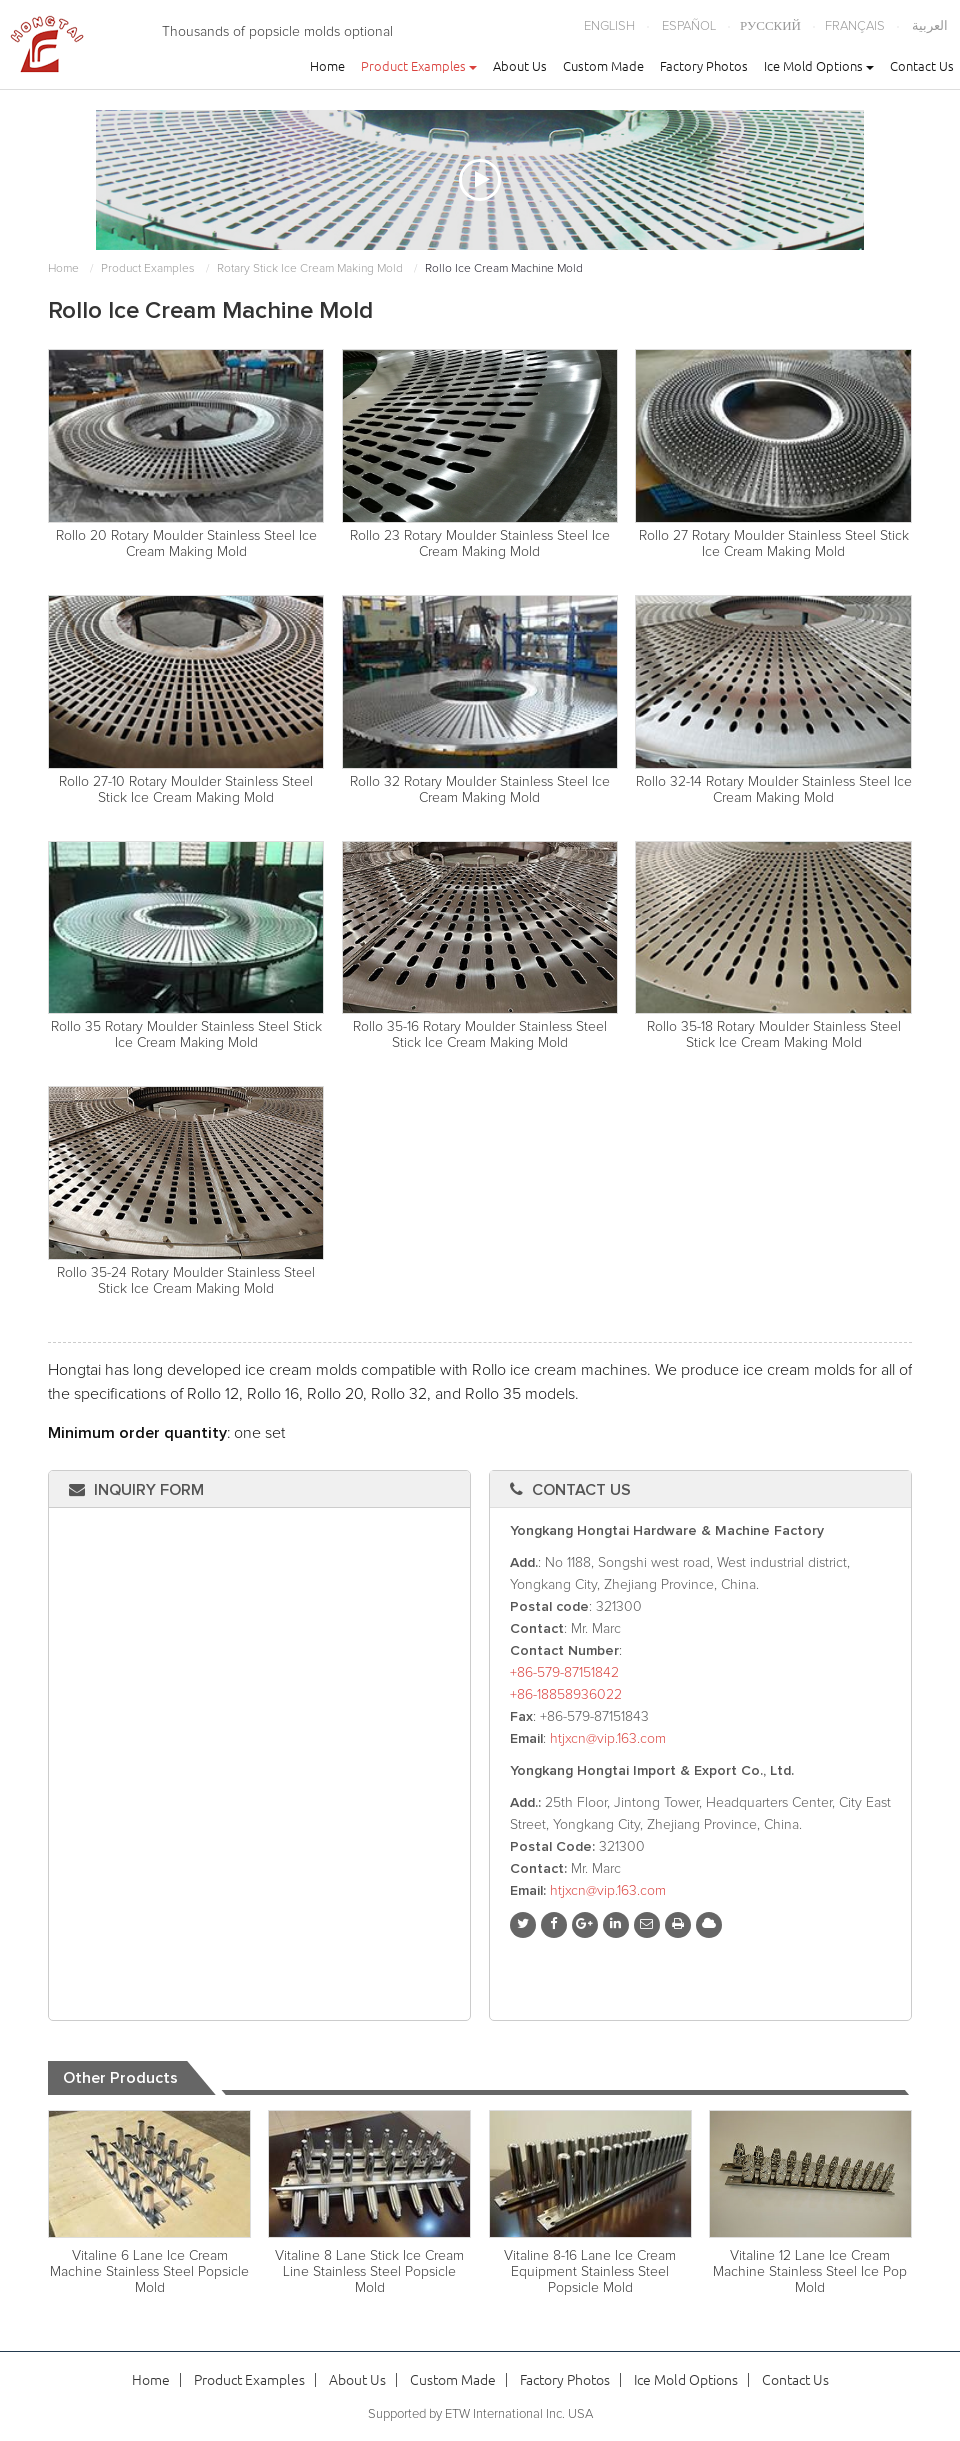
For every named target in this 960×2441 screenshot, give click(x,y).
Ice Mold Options (686, 2380)
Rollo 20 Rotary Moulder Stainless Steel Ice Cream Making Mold (186, 544)
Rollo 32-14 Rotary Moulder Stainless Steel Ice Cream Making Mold (774, 790)
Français (855, 26)
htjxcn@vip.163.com (608, 1739)
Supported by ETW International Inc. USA (480, 2414)
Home (327, 66)
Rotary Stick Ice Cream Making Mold (310, 269)
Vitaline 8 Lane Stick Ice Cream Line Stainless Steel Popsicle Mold (369, 2272)
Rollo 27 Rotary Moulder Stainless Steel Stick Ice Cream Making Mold (774, 544)
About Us (520, 66)
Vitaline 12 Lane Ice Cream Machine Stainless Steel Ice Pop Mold (810, 2272)
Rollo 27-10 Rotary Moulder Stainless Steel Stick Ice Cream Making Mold (186, 790)
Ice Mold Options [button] (819, 66)
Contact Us (922, 66)
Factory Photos (704, 66)
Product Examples (148, 269)
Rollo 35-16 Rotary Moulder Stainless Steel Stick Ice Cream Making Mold (480, 1035)
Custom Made (603, 66)
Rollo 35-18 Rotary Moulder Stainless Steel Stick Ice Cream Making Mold (774, 1035)
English (609, 26)
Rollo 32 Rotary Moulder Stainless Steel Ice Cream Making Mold (480, 790)
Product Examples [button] (419, 66)
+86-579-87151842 (564, 1673)
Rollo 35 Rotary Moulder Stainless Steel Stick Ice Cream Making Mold (186, 1035)
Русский (770, 26)
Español (689, 26)
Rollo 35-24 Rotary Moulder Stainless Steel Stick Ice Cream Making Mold (186, 1281)
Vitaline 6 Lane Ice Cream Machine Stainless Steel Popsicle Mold (149, 2272)
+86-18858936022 (566, 1695)
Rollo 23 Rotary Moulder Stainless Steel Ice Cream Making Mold (480, 544)
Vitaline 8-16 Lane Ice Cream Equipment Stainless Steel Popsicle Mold (590, 2272)
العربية (930, 26)
